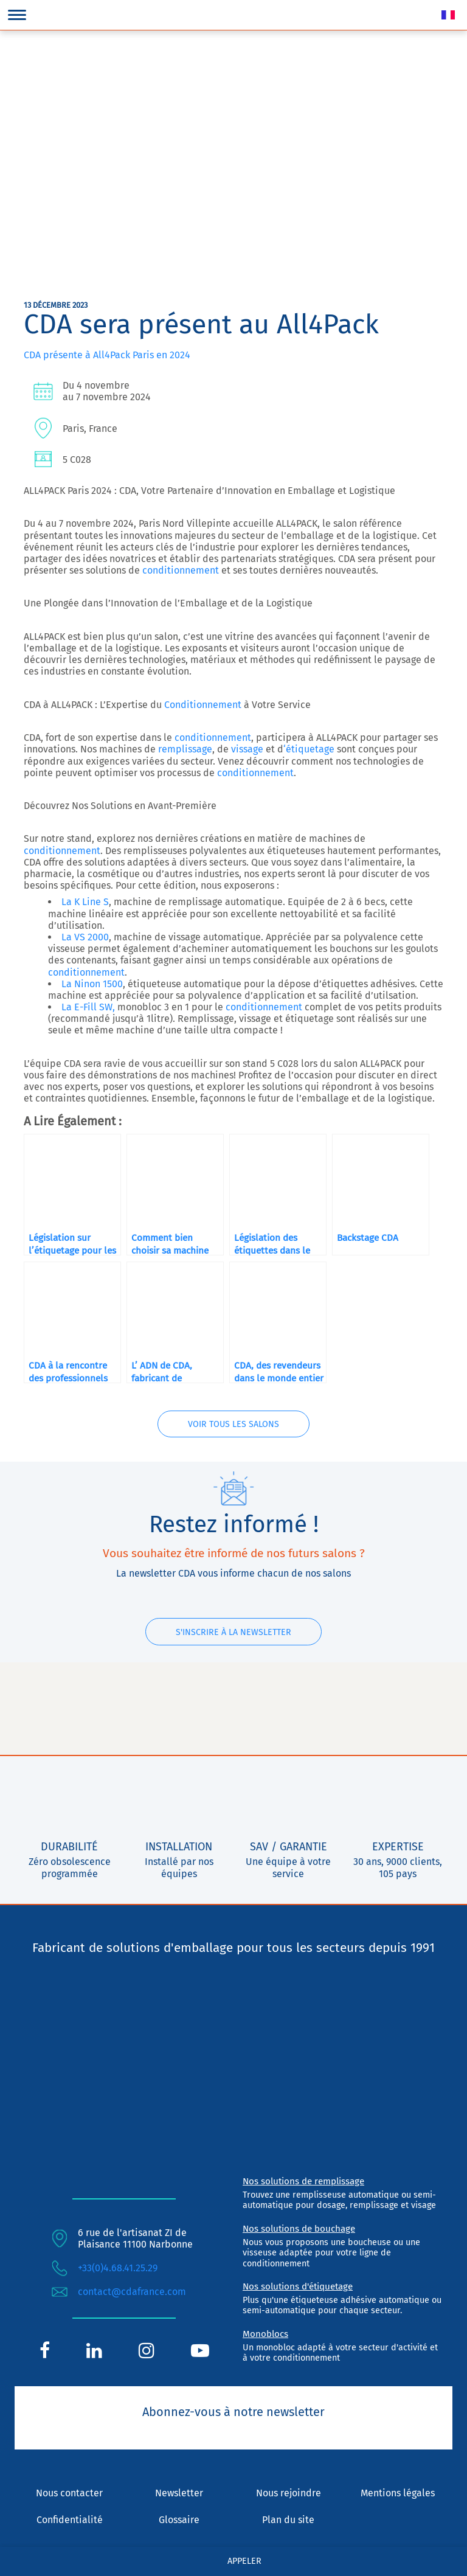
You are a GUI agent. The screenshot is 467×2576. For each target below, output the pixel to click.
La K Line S (85, 902)
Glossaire (179, 2520)
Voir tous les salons (233, 1425)
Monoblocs (265, 2333)
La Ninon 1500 (92, 984)
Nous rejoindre (288, 2493)
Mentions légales (398, 2493)
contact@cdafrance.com (132, 2292)
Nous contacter (69, 2493)
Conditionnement (202, 704)
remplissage (184, 749)
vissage (246, 749)
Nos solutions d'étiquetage (298, 2287)
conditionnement (180, 570)
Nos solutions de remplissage (303, 2181)
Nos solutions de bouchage (299, 2229)
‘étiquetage (308, 749)
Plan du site (288, 2520)
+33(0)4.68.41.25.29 (117, 2268)
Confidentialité (69, 2520)
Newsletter (179, 2493)
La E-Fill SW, (88, 1007)
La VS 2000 (85, 937)
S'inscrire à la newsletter (233, 1632)
